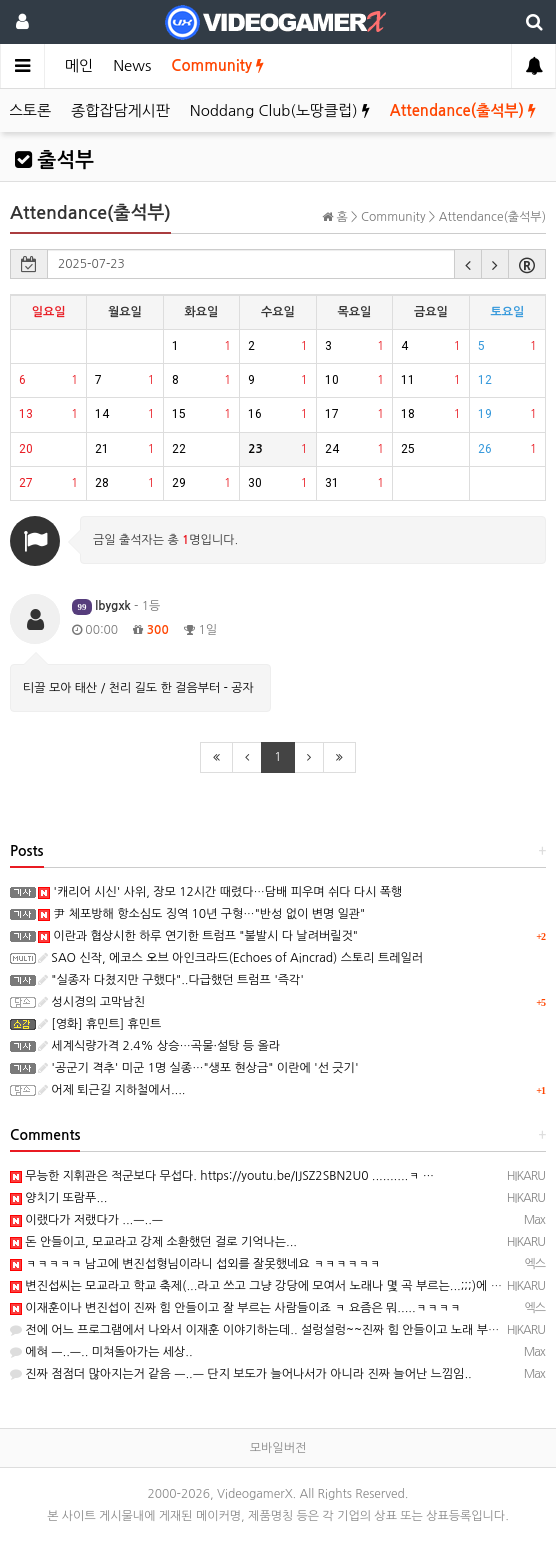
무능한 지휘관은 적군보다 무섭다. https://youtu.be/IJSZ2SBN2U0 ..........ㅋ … (222, 1176)
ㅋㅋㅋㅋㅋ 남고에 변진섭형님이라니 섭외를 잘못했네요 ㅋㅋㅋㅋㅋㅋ (195, 1264)
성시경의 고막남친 (91, 1002)
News (132, 65)
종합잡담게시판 (120, 110)
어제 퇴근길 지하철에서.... (111, 1090)
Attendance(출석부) (463, 110)
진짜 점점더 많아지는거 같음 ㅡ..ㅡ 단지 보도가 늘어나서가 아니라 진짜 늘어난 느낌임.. (241, 1374)
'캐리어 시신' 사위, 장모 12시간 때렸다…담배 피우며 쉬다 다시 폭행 (220, 892)
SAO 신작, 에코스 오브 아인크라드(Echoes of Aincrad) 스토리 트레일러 (230, 958)
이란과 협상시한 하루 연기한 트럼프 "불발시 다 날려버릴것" (198, 936)
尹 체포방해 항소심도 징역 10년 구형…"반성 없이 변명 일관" (201, 914)
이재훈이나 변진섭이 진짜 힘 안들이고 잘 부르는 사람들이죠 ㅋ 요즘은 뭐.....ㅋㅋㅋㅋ (235, 1308)
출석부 (54, 160)
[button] (468, 264)
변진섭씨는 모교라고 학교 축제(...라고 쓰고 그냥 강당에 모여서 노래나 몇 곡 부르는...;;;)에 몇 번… (269, 1286)
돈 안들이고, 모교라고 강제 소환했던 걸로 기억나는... (153, 1242)
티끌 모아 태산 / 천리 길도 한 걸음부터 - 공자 (138, 688)
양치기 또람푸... (58, 1198)
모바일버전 (278, 1448)
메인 (79, 65)
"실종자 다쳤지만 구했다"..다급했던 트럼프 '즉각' (171, 980)
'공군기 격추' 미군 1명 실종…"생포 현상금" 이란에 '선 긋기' (198, 1068)
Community (217, 65)
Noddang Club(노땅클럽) (280, 110)
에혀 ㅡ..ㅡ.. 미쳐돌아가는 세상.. (101, 1352)
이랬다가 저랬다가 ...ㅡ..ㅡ (86, 1220)
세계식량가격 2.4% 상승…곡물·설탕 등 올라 (159, 1046)
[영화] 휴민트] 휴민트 (99, 1024)
